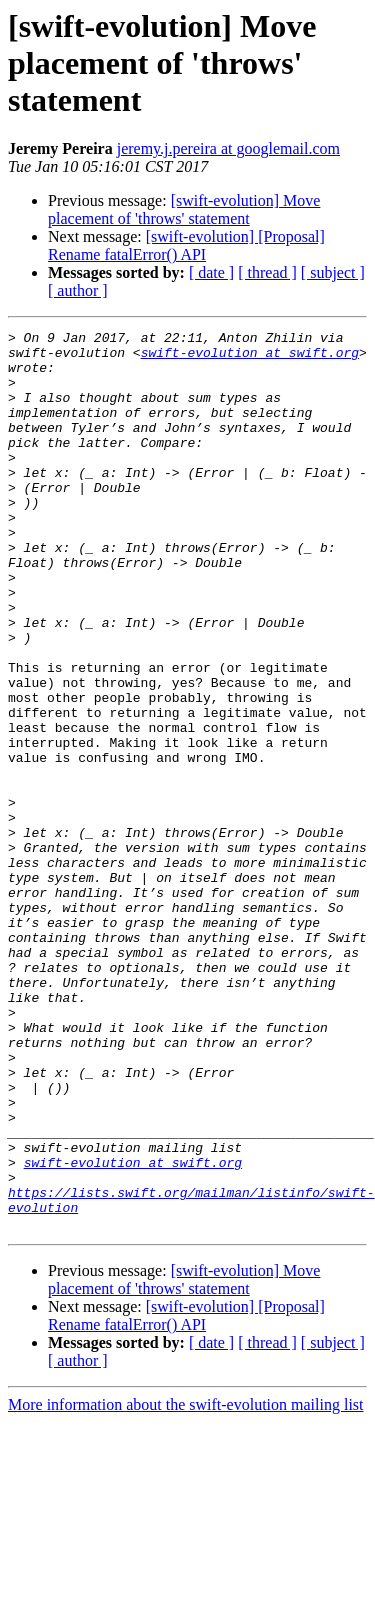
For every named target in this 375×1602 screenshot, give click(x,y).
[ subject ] (333, 272)
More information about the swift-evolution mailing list (186, 1584)
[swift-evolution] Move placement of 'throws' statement (184, 209)
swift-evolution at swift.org (250, 358)
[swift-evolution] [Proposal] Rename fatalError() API (186, 245)
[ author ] (78, 290)
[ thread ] (267, 272)
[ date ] (211, 272)
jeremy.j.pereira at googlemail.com (228, 148)
